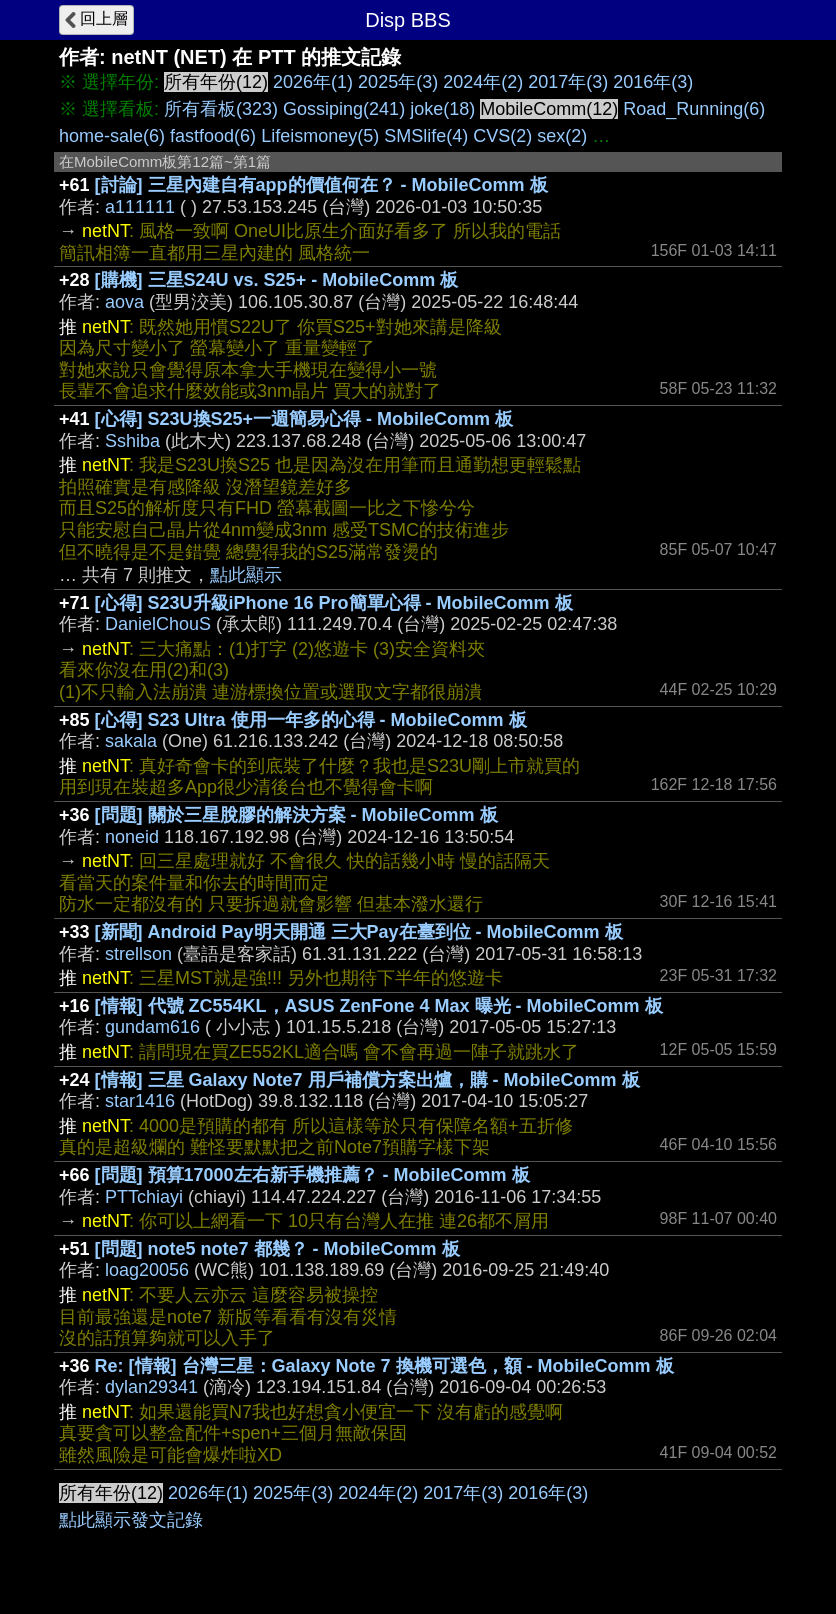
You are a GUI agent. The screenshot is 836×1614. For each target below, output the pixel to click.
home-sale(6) (112, 136)
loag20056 (147, 1270)
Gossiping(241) (344, 109)
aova (124, 302)
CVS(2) (502, 136)
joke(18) (442, 109)
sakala (131, 741)
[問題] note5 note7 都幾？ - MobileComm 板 (277, 1249)
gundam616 (152, 1027)
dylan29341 (151, 1387)
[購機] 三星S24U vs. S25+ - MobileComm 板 (277, 280)
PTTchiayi (144, 1197)
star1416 (140, 1101)
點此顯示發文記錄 (131, 1520)
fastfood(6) (213, 136)
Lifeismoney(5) (320, 136)
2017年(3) (568, 82)
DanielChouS (158, 624)
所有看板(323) (221, 109)
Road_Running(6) (694, 109)
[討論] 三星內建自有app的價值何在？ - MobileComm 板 (321, 185)
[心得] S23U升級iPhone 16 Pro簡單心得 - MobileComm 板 (334, 603)
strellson (138, 954)
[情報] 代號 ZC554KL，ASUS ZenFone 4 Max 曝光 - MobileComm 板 (379, 1006)
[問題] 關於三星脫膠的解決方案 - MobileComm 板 (296, 815)
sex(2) (562, 136)
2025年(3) (398, 82)
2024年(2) (483, 82)
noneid (132, 837)
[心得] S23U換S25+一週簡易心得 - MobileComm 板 (304, 419)
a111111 (140, 207)
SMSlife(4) (426, 136)
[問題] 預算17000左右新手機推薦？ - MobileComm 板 (312, 1175)
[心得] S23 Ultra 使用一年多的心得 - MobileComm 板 (311, 720)
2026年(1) (313, 82)
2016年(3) (653, 82)
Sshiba (132, 441)
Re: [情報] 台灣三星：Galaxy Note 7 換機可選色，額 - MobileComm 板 (384, 1366)
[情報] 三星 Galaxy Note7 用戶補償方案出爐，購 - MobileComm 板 (367, 1080)
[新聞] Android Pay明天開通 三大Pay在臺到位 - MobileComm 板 (359, 932)
